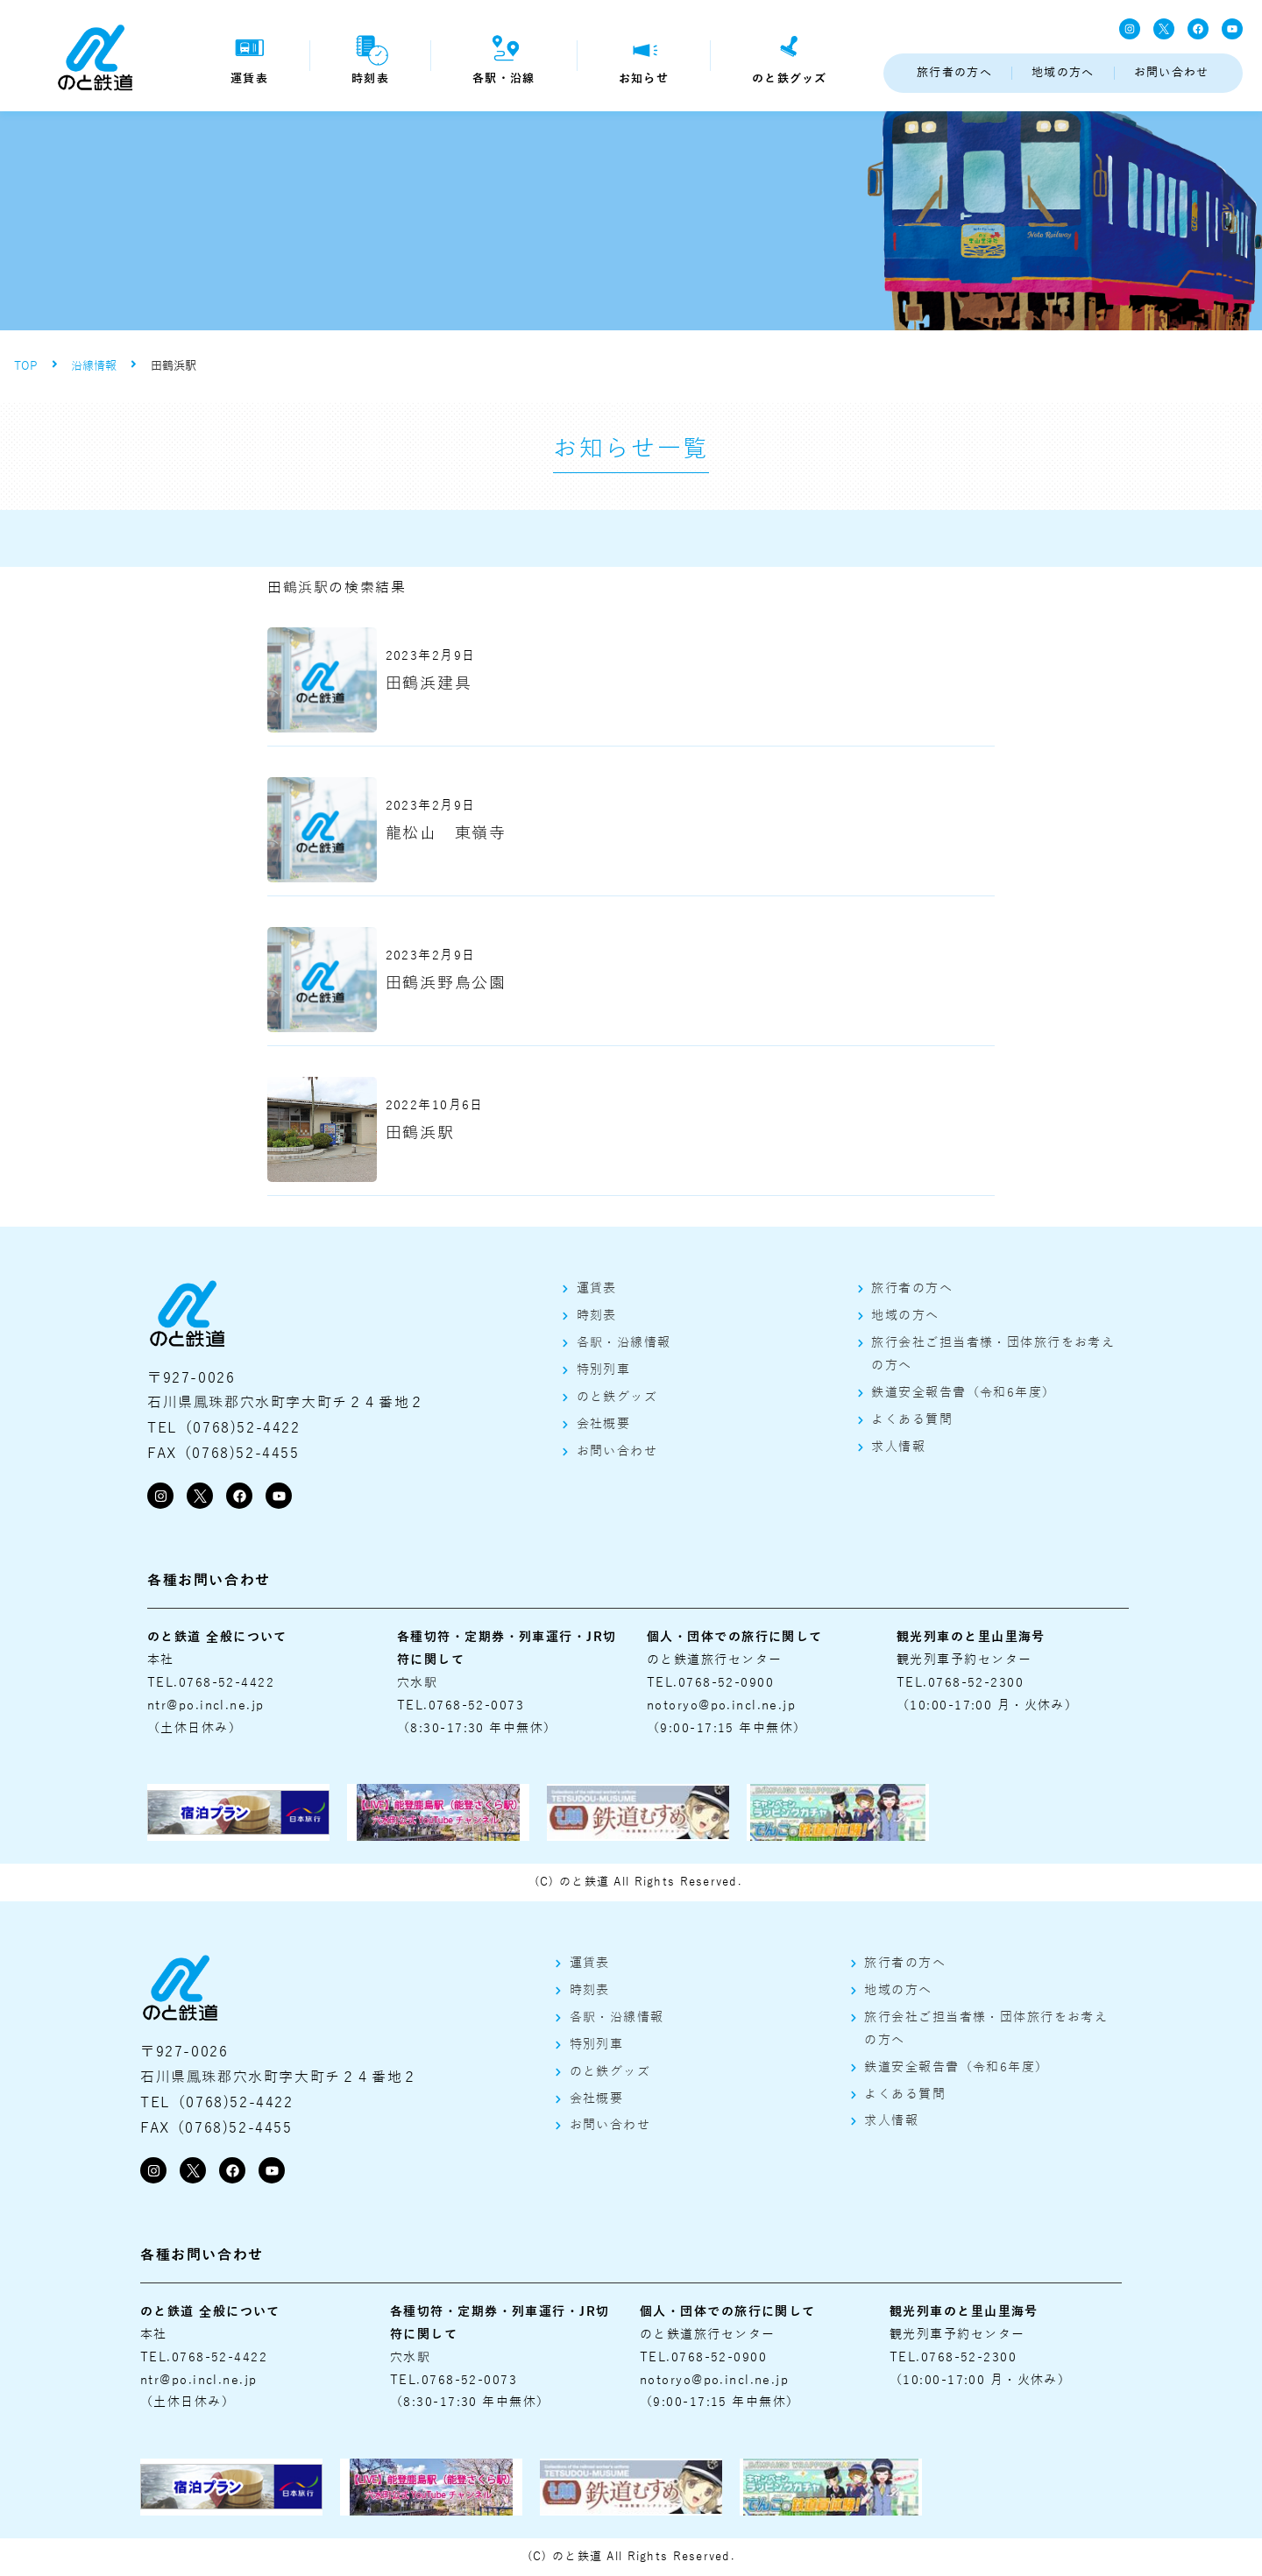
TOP (26, 366)
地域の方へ (1063, 73)
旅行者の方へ (954, 73)
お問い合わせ (1171, 73)
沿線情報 (94, 366)
